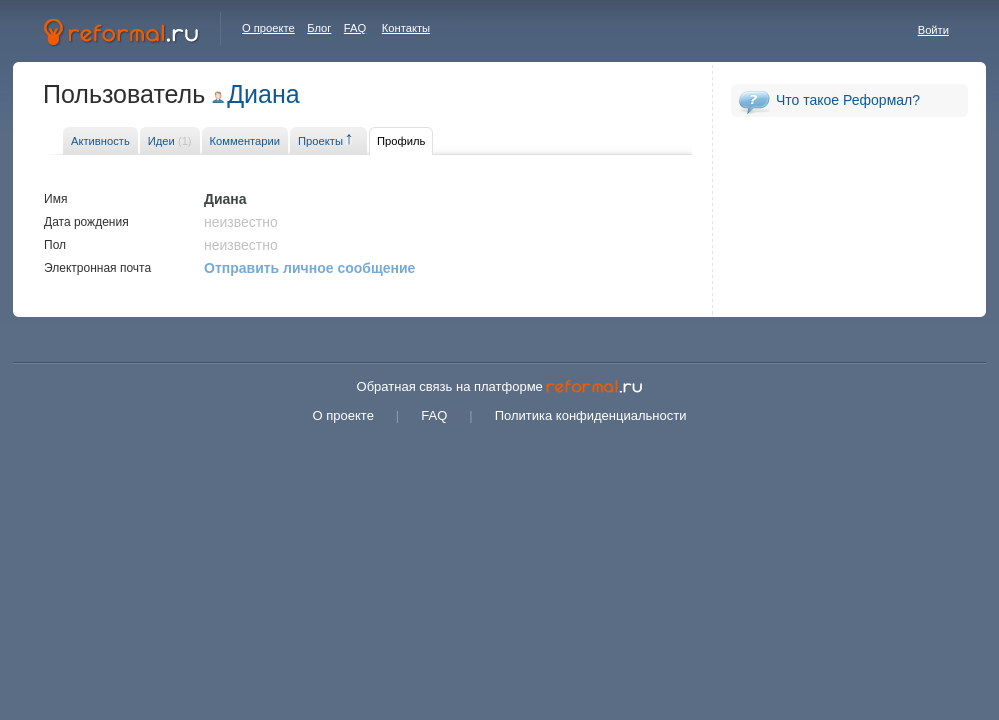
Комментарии (245, 141)
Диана (263, 94)
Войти (933, 30)
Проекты (320, 141)
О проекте (268, 28)
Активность (100, 141)
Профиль (401, 141)
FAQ (355, 28)
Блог (319, 28)
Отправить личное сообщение (309, 268)
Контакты (406, 28)
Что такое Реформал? (848, 100)
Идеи (170, 141)
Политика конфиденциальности (591, 415)
